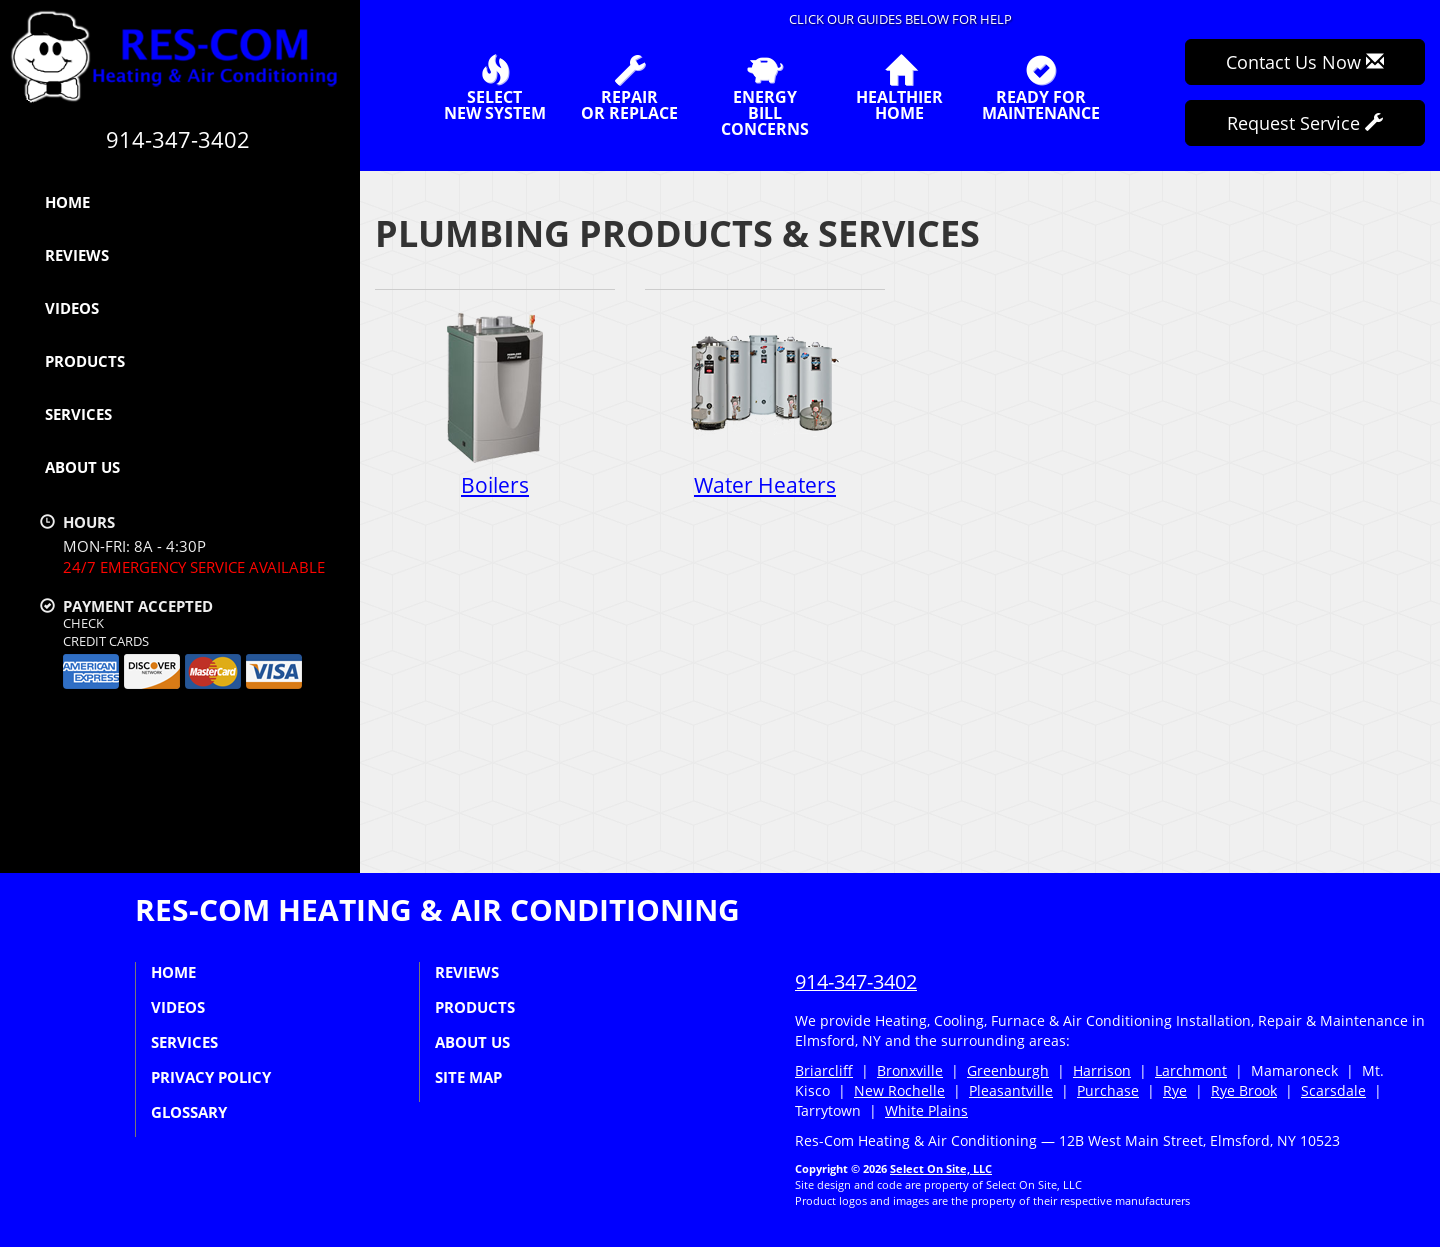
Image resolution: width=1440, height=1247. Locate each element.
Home (67, 202)
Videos (72, 308)
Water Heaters (765, 404)
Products (85, 361)
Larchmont (1191, 1070)
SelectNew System (495, 88)
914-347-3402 (856, 981)
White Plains (926, 1110)
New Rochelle (899, 1090)
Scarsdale (1333, 1090)
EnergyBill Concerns (764, 96)
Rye (1175, 1090)
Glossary (189, 1112)
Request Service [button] (1305, 123)
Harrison (1102, 1070)
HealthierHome (899, 88)
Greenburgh (1008, 1070)
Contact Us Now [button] (1305, 62)
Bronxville (910, 1070)
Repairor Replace (629, 88)
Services (78, 414)
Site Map (468, 1077)
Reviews (77, 255)
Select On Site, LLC (941, 1168)
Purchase (1108, 1090)
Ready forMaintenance (1041, 88)
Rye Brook (1244, 1090)
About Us (82, 467)
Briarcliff (824, 1070)
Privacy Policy (211, 1077)
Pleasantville (1011, 1090)
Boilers (495, 404)
